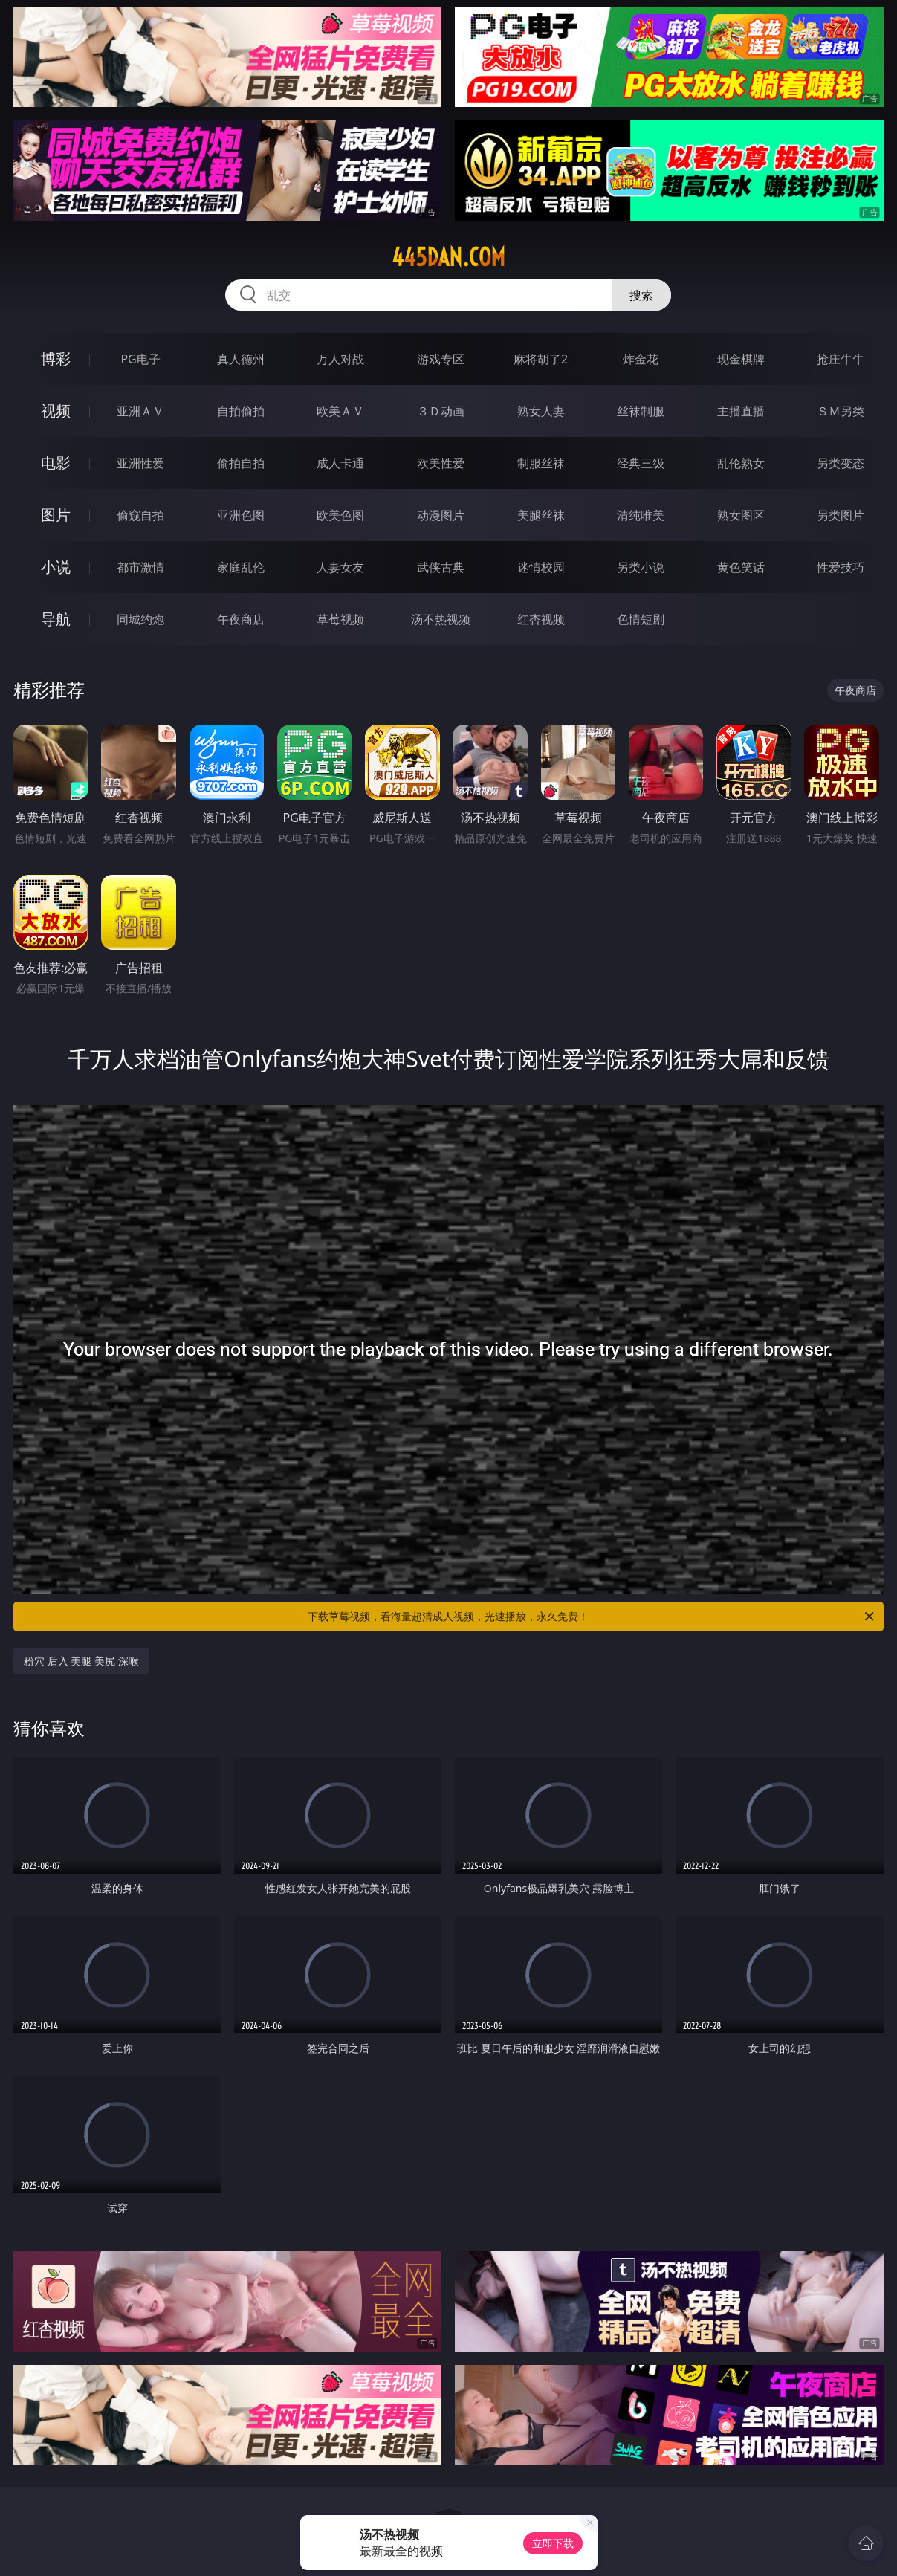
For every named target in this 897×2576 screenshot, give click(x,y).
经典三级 (640, 463)
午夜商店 (241, 619)
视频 (56, 411)
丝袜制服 (640, 411)
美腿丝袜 (541, 515)
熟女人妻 (541, 411)
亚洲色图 (241, 515)
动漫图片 (440, 515)
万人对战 (340, 359)
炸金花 (640, 359)
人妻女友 (340, 567)
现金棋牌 (741, 359)
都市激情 (140, 567)
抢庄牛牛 (840, 359)
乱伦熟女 (741, 463)
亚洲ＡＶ (140, 411)
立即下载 (553, 2543)
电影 (56, 463)
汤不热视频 (440, 619)
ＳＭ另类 (840, 411)
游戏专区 (440, 359)
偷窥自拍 (140, 515)
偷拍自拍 (241, 463)
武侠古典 (440, 567)
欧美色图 (340, 515)
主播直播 (741, 411)
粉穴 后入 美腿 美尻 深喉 (81, 1661)
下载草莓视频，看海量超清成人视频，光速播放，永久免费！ (591, 1616)
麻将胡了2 (541, 359)
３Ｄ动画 (440, 411)
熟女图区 (741, 515)
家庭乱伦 (241, 567)
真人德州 (241, 359)
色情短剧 (640, 619)
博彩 (56, 359)
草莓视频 (340, 619)
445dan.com (448, 257)
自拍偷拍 (241, 411)
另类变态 (840, 463)
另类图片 (840, 515)
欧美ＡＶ (340, 411)
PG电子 (140, 359)
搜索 (641, 295)
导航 (56, 619)
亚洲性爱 (140, 463)
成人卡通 (340, 463)
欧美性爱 (440, 463)
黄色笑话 (741, 567)
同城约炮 (140, 619)
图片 (56, 515)
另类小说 (640, 567)
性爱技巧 (840, 567)
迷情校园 (541, 567)
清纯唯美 (640, 515)
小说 (56, 567)
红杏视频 (541, 619)
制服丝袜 (541, 463)
